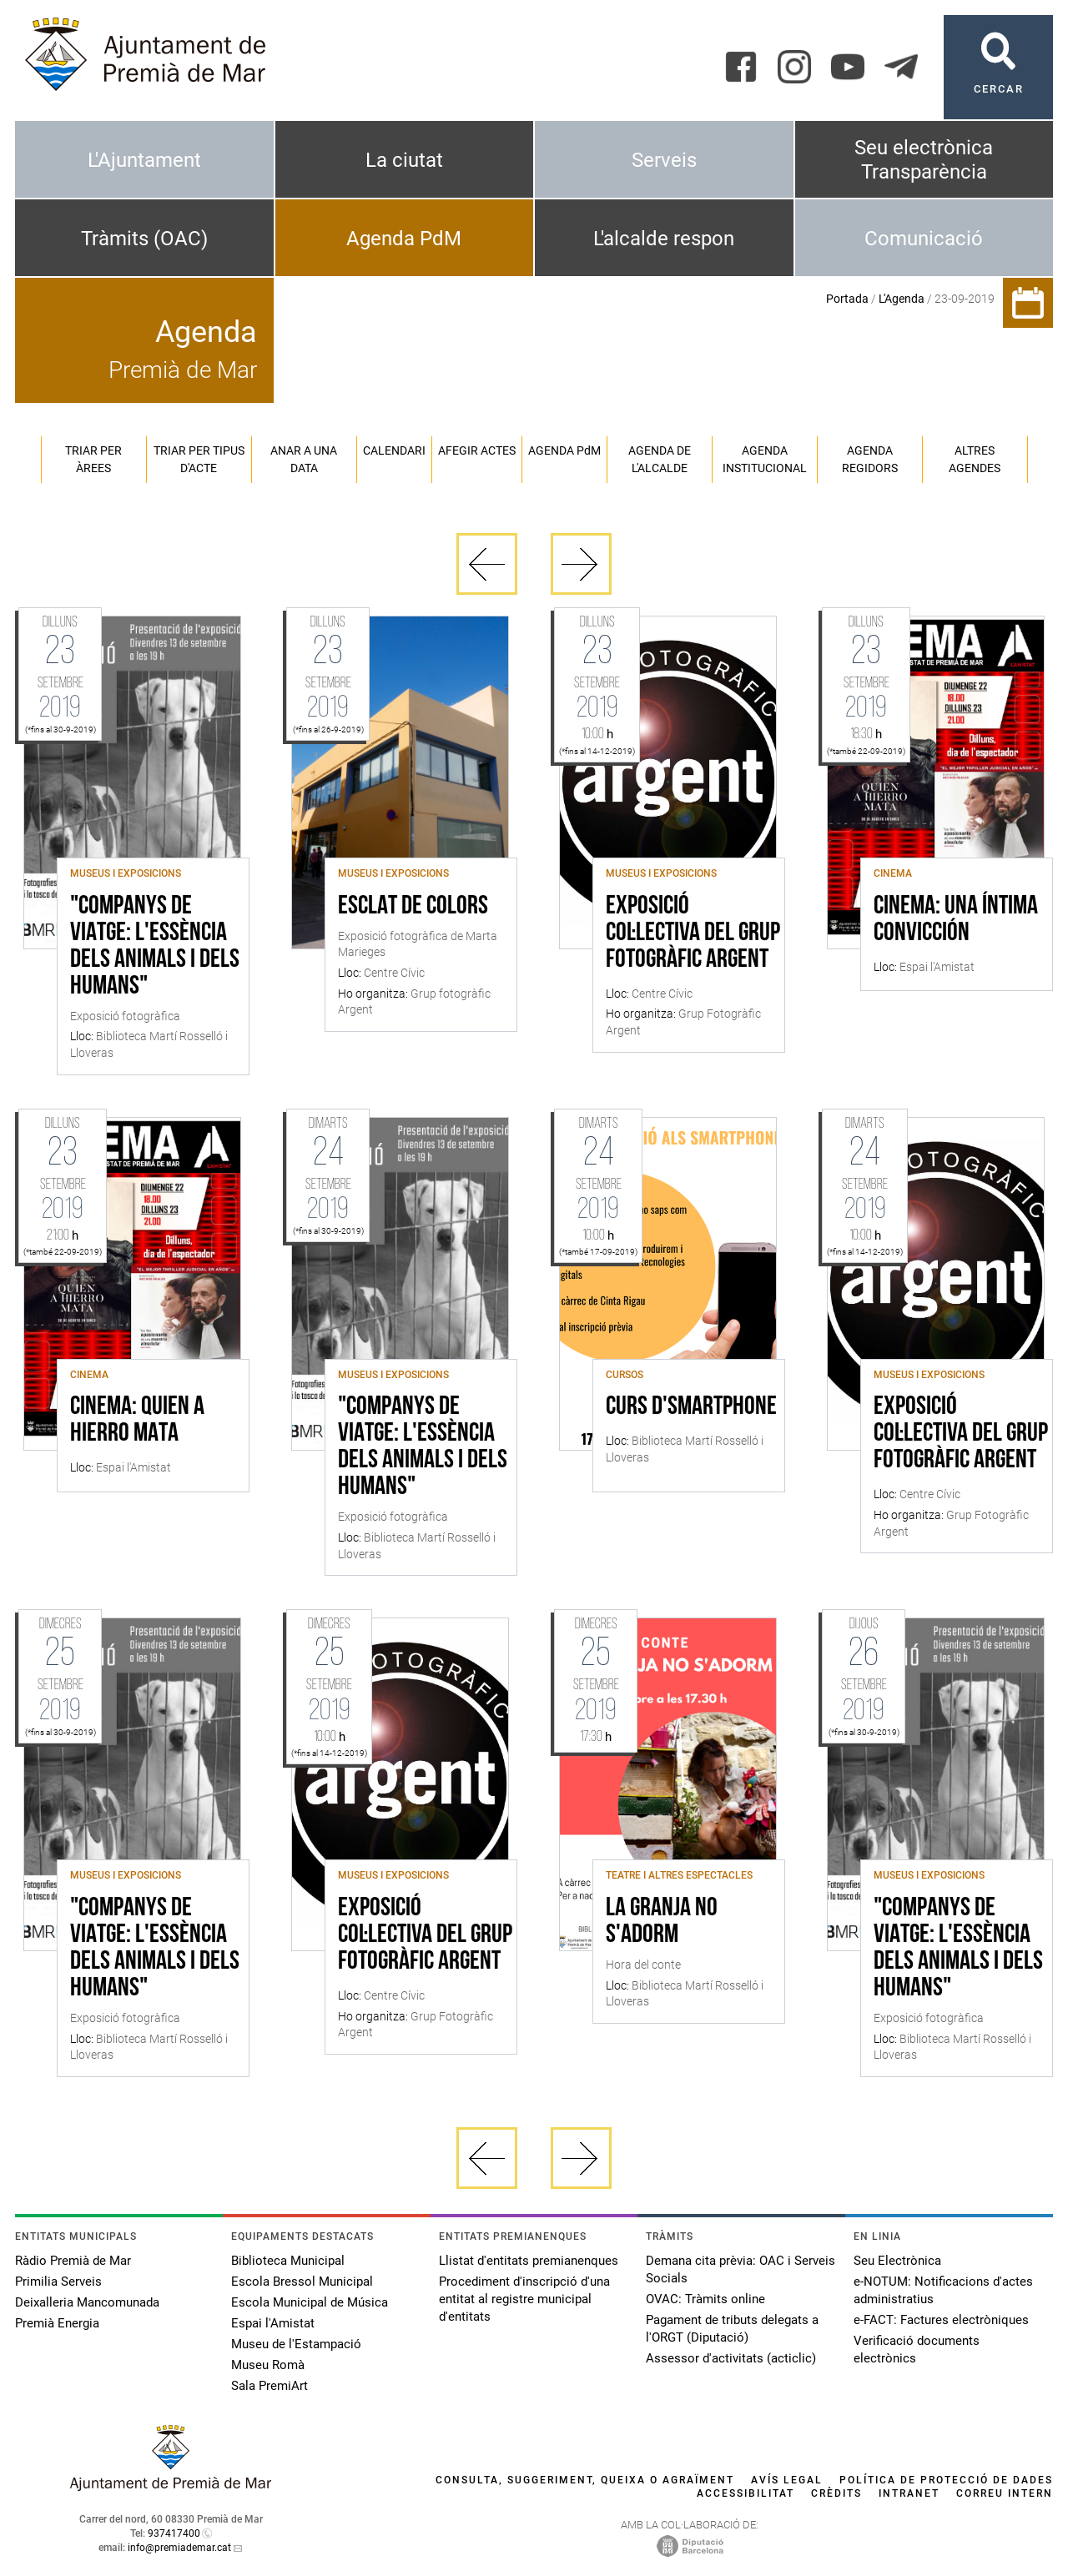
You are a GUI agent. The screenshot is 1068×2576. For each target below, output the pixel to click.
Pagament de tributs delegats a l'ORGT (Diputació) (732, 2328)
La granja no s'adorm (662, 1922)
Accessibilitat (745, 2493)
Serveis (664, 160)
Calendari (394, 450)
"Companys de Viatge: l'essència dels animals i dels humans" (154, 946)
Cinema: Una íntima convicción (956, 920)
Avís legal (787, 2480)
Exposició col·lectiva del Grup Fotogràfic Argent (693, 933)
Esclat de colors (413, 906)
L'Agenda (901, 298)
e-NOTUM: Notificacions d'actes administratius (943, 2290)
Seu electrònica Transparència (923, 160)
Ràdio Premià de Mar (73, 2260)
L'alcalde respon (663, 238)
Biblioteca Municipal (288, 2260)
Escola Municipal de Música (309, 2302)
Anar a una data (303, 459)
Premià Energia (57, 2323)
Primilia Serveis (58, 2281)
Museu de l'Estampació (296, 2344)
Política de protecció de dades (946, 2480)
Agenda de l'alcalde (659, 459)
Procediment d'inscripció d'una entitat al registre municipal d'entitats (524, 2299)
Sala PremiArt (269, 2385)
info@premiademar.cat (179, 2547)
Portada (847, 298)
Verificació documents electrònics (917, 2349)
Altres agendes (974, 459)
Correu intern (1004, 2493)
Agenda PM (564, 450)
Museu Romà (268, 2364)
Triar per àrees (93, 459)
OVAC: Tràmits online (705, 2299)
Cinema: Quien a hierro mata (137, 1420)
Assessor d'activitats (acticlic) (731, 2358)
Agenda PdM (403, 238)
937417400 (174, 2533)
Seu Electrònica (897, 2260)
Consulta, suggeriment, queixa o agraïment (585, 2480)
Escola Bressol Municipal (302, 2281)
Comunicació (923, 238)
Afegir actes (477, 450)
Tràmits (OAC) (144, 238)
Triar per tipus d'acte (199, 459)
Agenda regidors (870, 459)
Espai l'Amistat (273, 2323)
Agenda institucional (765, 459)
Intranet (909, 2493)
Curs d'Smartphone (691, 1407)
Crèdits (836, 2493)
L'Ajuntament (144, 160)
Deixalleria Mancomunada (87, 2302)
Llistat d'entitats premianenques (528, 2260)
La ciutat (404, 160)
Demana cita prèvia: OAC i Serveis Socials (740, 2269)
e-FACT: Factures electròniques (941, 2319)
